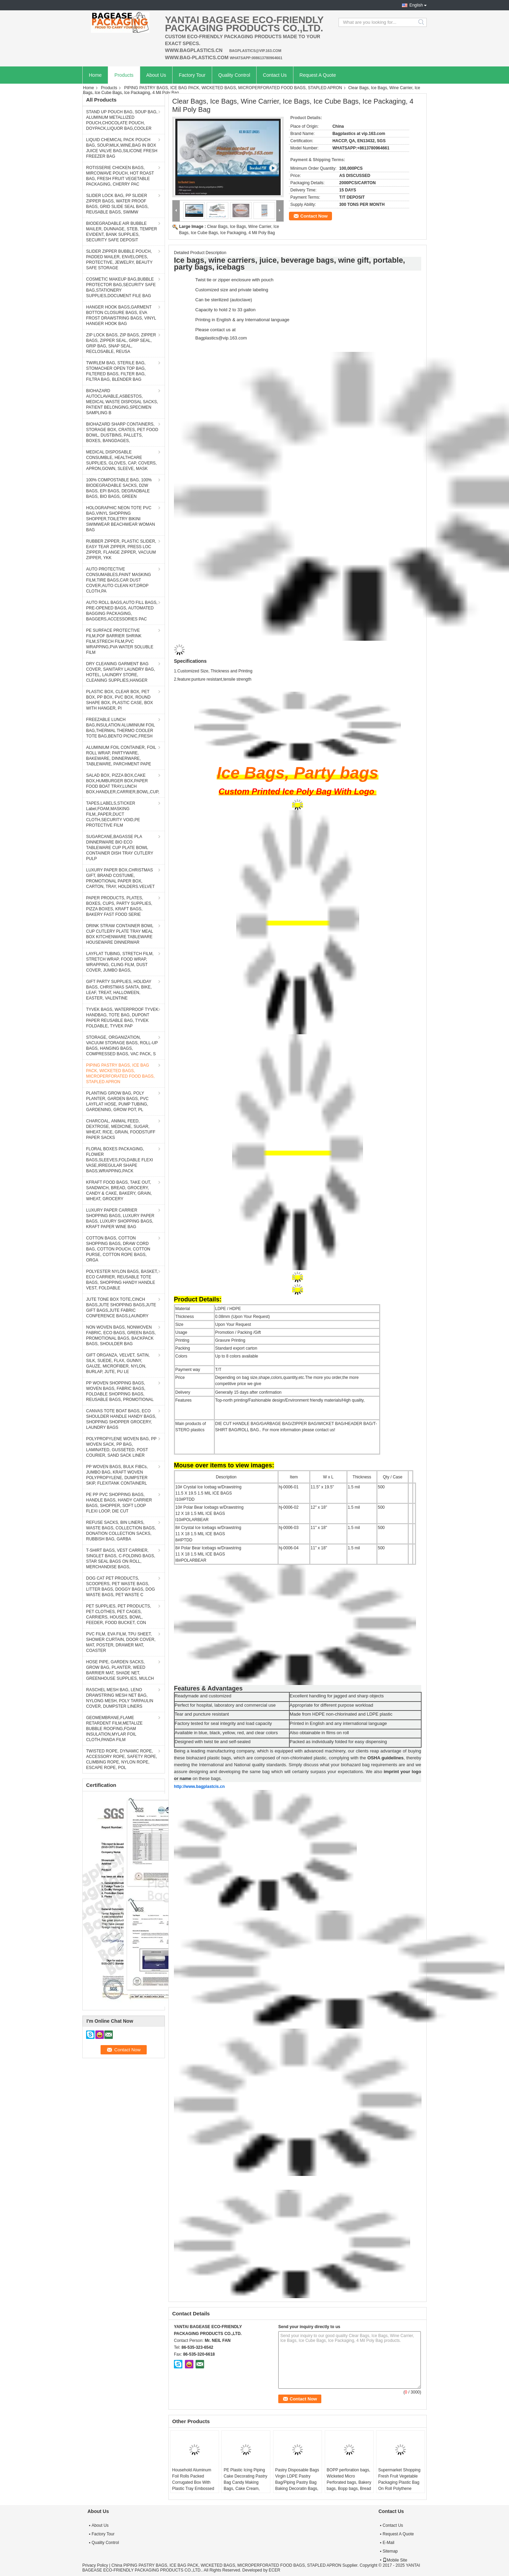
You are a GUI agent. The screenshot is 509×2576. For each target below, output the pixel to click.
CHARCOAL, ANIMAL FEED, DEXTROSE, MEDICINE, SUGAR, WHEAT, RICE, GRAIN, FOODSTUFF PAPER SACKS (120, 1129)
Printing (182, 1340)
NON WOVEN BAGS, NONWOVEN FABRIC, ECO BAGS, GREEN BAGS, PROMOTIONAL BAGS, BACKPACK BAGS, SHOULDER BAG (121, 1335)
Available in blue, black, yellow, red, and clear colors (226, 1732)
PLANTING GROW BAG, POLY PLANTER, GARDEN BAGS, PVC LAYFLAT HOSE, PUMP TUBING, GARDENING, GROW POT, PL (117, 1101)
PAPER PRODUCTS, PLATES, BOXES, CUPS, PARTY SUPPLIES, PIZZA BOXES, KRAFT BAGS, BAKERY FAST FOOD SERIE (119, 906)
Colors (181, 1356)
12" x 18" (319, 1507)
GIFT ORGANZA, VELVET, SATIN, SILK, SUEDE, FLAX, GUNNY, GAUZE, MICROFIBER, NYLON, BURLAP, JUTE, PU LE (118, 1363)
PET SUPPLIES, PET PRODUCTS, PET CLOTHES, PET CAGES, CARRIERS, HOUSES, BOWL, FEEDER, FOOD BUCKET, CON (118, 1614)
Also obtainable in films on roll (319, 1732)
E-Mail (388, 2542)
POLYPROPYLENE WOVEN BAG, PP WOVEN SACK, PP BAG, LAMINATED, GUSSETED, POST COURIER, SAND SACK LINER (121, 1447)
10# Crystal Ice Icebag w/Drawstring (208, 1487)
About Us (156, 75)
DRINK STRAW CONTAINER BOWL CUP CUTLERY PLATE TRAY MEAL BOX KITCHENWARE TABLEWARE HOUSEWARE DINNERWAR (119, 934)
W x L (328, 1477)
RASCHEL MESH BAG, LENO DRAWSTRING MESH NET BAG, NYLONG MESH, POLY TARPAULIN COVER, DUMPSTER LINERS (119, 1698)
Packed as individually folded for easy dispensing (338, 1741)
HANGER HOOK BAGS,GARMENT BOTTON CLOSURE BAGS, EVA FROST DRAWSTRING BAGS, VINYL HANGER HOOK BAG (121, 315)
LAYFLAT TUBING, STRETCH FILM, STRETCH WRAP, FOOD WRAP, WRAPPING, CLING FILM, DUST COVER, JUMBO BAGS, (120, 962)
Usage (181, 1332)
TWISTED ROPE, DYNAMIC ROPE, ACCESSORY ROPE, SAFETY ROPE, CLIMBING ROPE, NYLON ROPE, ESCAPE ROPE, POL (121, 1759)
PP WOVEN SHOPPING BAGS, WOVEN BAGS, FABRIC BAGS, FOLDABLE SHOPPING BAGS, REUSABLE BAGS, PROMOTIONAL (120, 1391)
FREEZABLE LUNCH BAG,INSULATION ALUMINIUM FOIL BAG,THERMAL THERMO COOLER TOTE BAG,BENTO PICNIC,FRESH (120, 728)
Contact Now (314, 216)
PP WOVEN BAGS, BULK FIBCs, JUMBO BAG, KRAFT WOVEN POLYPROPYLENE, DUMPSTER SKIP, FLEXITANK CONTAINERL (117, 1475)
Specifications (190, 661)
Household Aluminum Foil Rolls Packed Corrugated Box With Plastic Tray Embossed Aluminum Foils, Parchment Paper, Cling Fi (194, 2489)
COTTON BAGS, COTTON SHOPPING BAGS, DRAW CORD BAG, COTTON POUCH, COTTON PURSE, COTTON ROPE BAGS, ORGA (118, 1249)
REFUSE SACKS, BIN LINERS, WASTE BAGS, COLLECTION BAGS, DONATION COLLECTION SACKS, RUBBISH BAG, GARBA (121, 1530)
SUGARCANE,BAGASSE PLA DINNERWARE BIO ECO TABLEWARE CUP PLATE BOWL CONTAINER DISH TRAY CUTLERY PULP (119, 847)
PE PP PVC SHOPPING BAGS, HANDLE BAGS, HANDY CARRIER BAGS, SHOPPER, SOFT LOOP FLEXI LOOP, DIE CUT (119, 1503)
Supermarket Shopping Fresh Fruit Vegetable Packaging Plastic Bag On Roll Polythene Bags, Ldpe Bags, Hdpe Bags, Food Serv (400, 2485)
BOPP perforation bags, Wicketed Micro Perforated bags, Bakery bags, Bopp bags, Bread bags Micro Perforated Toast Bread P (349, 2485)
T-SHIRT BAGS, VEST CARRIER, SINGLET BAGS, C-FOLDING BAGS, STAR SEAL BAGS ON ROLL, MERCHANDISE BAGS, (120, 1558)
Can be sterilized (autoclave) (223, 299)
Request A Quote (318, 75)
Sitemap (390, 2551)
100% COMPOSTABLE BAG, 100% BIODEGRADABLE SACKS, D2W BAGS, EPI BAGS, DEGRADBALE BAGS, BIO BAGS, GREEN (119, 488)
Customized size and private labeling (231, 289)
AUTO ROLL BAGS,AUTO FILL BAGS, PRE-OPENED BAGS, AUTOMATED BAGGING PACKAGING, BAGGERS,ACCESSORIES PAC (121, 610)
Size (179, 1324)
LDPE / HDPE (228, 1308)
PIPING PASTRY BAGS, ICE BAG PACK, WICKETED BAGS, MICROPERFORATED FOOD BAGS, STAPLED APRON (233, 87)
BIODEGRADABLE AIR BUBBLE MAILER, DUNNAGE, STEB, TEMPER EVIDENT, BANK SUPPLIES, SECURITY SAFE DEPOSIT (121, 231)
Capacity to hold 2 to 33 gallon (225, 309)
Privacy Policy (95, 2565)
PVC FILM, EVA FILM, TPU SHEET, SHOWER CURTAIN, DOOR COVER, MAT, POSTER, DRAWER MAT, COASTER (121, 1642)
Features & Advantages (208, 1688)
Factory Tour (192, 75)
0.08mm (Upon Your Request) (242, 1316)
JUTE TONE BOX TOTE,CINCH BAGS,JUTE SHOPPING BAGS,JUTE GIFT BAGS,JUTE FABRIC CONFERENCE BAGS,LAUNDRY (121, 1307)
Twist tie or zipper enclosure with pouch (234, 279)
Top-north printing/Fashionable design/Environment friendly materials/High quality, (290, 1400)
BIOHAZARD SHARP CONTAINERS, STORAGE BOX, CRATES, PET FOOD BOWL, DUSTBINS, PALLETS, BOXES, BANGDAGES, (122, 432)
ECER (274, 2570)
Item (294, 1477)
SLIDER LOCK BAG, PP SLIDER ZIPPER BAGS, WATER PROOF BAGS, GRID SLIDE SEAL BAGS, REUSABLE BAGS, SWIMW (117, 203)
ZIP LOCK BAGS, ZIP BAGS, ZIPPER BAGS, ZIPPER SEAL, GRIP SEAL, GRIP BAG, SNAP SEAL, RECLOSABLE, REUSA (121, 343)
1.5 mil (354, 1487)
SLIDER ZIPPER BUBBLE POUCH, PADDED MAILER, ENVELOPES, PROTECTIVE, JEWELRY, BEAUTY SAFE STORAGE (119, 259)
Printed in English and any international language (338, 1723)
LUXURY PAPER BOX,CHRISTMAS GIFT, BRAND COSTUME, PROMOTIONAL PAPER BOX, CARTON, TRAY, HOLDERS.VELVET (120, 878)
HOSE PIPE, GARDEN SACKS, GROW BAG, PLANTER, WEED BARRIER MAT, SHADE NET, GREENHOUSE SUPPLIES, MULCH (120, 1670)
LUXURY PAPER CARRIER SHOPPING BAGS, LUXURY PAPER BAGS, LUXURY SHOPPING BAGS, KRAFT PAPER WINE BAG (120, 1218)
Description (226, 1477)
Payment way (187, 1369)
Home (95, 75)
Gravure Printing (230, 1340)
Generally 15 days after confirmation (248, 1392)
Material (182, 1308)
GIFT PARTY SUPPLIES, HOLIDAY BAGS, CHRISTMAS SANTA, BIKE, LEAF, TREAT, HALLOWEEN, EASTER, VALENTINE (119, 990)
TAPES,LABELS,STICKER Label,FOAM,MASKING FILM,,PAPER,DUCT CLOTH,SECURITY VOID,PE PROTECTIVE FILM (113, 814)
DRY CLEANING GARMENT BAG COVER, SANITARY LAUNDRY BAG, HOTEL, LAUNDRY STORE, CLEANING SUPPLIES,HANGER (120, 672)
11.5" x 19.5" (322, 1487)
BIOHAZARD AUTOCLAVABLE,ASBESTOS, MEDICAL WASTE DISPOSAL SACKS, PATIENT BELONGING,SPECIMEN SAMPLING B (122, 401)
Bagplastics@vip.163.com (221, 338)
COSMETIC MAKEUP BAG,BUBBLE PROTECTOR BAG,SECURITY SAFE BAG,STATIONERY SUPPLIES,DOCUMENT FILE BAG (121, 287)
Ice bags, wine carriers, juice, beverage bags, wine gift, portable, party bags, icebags (289, 263)
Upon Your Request (233, 1324)
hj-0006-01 (289, 1487)
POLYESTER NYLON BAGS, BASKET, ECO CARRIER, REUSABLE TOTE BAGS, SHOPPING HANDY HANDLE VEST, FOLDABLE (122, 1279)
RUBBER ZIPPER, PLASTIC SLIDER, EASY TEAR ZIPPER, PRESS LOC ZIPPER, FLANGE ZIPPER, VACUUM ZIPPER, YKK (121, 549)
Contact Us (275, 75)
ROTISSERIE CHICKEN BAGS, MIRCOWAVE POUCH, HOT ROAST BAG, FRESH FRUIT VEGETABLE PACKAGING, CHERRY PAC (120, 176)
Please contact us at (215, 329)
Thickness (184, 1316)
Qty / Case (393, 1477)
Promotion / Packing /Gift (238, 1332)
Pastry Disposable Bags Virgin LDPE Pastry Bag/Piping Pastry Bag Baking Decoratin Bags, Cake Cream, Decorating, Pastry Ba (297, 2485)
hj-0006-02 (289, 1507)
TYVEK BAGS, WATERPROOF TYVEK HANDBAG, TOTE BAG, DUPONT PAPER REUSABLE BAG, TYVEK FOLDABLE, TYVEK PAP (122, 1017)
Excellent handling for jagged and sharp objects (337, 1695)
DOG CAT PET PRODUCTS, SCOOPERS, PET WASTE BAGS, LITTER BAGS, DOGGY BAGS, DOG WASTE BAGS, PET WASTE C (120, 1586)
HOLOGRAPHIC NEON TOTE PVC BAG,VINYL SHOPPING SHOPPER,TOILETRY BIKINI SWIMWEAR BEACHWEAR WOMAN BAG (120, 518)
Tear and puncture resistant (202, 1714)
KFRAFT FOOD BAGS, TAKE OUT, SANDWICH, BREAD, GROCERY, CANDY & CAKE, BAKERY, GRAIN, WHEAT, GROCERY (119, 1190)
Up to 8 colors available (236, 1356)
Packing (182, 1348)
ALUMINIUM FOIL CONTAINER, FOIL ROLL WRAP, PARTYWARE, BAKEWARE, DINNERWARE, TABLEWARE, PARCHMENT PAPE (121, 755)
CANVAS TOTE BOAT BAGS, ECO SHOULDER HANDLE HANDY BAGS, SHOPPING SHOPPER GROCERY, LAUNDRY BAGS (121, 1419)
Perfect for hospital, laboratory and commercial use (225, 1705)
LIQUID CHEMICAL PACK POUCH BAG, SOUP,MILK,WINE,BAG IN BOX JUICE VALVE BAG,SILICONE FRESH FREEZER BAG (121, 148)
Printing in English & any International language (242, 319)
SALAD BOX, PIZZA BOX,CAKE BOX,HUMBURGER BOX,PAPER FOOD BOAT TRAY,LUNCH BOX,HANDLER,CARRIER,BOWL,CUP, (122, 783)
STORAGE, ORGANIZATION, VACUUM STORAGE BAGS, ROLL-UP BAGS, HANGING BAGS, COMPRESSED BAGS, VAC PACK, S (122, 1045)
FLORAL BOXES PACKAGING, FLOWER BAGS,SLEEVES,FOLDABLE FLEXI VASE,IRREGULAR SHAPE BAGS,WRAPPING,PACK (119, 1159)
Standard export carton (236, 1348)
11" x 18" (319, 1527)
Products (123, 75)
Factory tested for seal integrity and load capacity (223, 1723)
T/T (218, 1369)
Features (183, 1400)
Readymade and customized (203, 1695)
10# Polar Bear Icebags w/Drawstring (209, 1507)
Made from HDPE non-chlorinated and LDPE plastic (341, 1714)
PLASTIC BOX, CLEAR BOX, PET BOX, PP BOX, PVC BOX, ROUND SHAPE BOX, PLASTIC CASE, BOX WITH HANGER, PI (119, 700)
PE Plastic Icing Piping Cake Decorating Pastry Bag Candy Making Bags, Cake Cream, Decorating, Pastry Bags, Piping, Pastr (245, 2485)
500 (381, 1487)
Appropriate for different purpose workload (331, 1705)
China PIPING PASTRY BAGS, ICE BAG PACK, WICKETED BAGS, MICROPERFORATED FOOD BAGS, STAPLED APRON (226, 2565)
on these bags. (206, 1778)
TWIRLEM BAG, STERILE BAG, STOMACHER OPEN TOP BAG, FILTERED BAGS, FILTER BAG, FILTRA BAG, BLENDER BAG (116, 371)
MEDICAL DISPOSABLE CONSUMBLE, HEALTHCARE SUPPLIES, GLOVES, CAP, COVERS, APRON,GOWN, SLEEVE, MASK (121, 460)
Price (180, 1377)
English (416, 5)
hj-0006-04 (289, 1548)
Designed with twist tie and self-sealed (212, 1741)
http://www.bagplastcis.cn (199, 1786)
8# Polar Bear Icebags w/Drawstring (208, 1548)
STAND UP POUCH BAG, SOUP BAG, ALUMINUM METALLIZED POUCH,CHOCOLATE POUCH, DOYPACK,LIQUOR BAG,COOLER (121, 120)
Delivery (182, 1392)
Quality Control (234, 75)
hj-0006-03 (289, 1527)
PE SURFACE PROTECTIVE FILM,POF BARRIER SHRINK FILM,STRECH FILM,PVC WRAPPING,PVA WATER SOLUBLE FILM (119, 641)
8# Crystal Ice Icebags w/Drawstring (208, 1527)
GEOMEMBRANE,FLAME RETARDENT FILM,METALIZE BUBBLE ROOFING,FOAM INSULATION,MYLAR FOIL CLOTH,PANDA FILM (114, 1728)
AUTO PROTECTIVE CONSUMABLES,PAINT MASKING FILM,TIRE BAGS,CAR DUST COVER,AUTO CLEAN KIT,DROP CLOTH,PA (118, 580)
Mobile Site (395, 2560)
